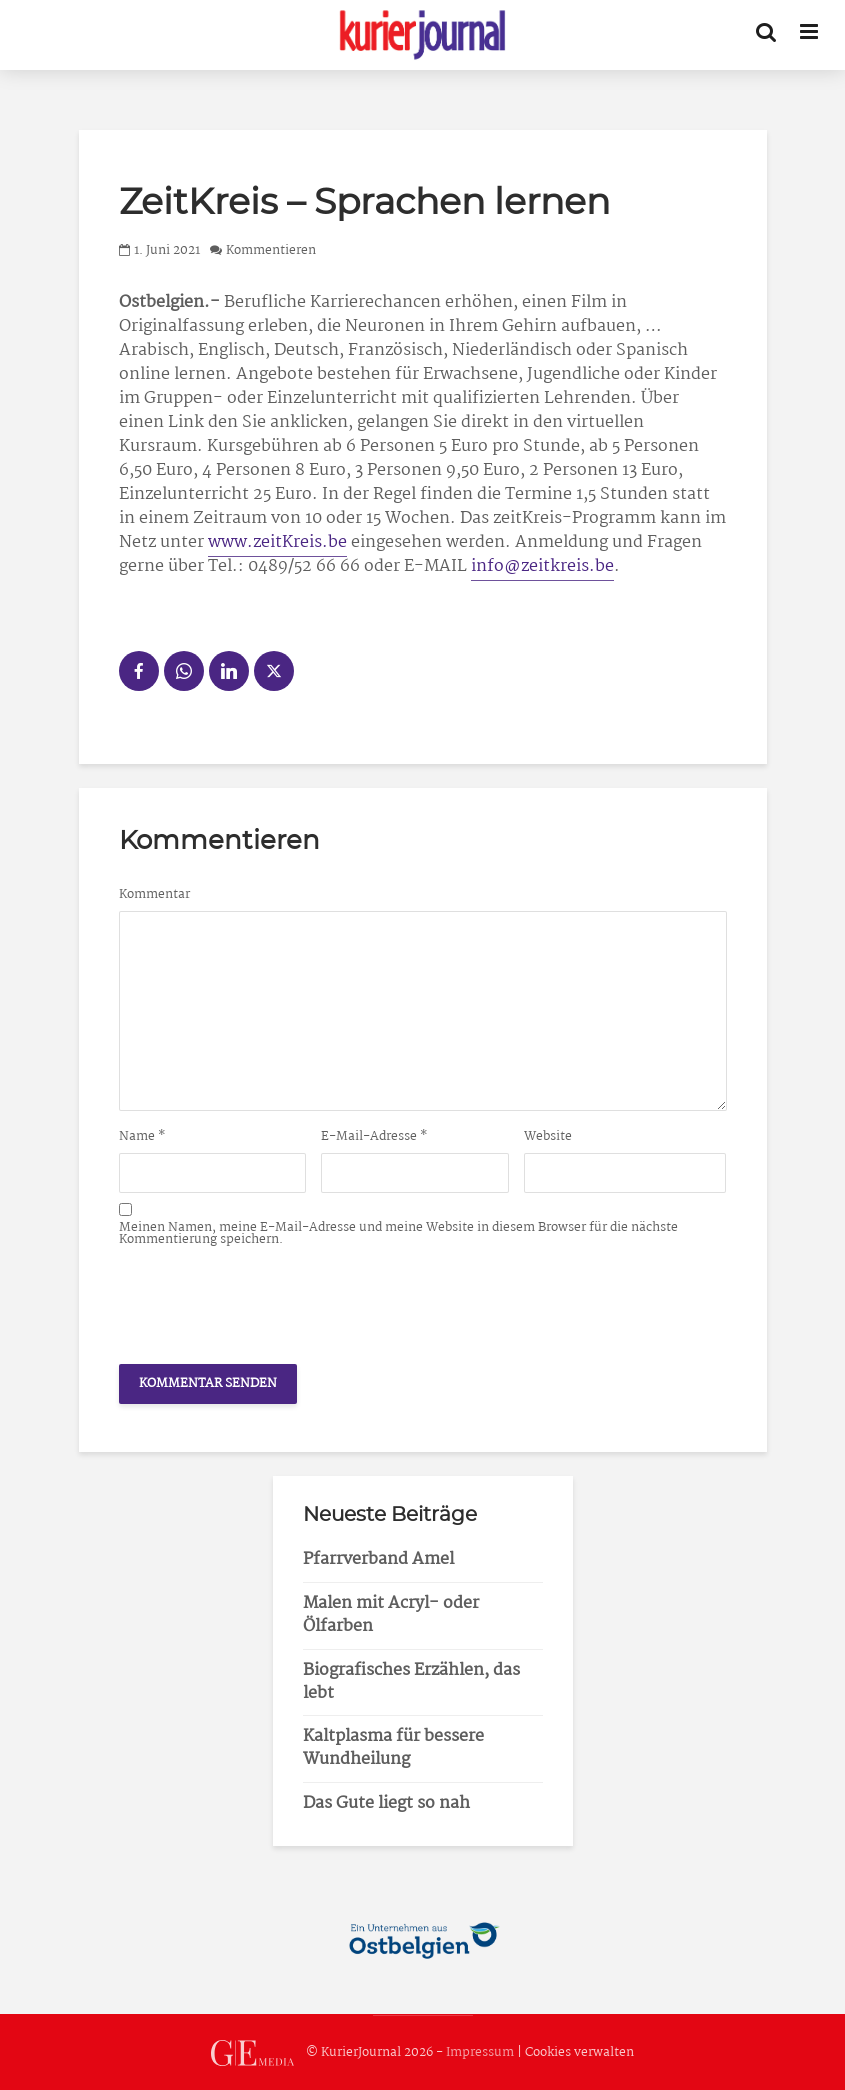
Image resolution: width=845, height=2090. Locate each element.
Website (548, 1137)
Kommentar (154, 895)
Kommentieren (271, 250)
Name (142, 1137)
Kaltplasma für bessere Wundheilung (393, 1748)
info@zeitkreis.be (542, 566)
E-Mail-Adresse (374, 1137)
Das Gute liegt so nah (386, 1803)
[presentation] (271, 1300)
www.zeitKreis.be (277, 542)
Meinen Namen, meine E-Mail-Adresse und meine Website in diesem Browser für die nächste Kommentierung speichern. (398, 1234)
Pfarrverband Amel (378, 1559)
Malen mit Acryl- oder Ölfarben (391, 1615)
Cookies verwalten (579, 2052)
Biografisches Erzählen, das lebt (411, 1682)
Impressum (480, 2052)
